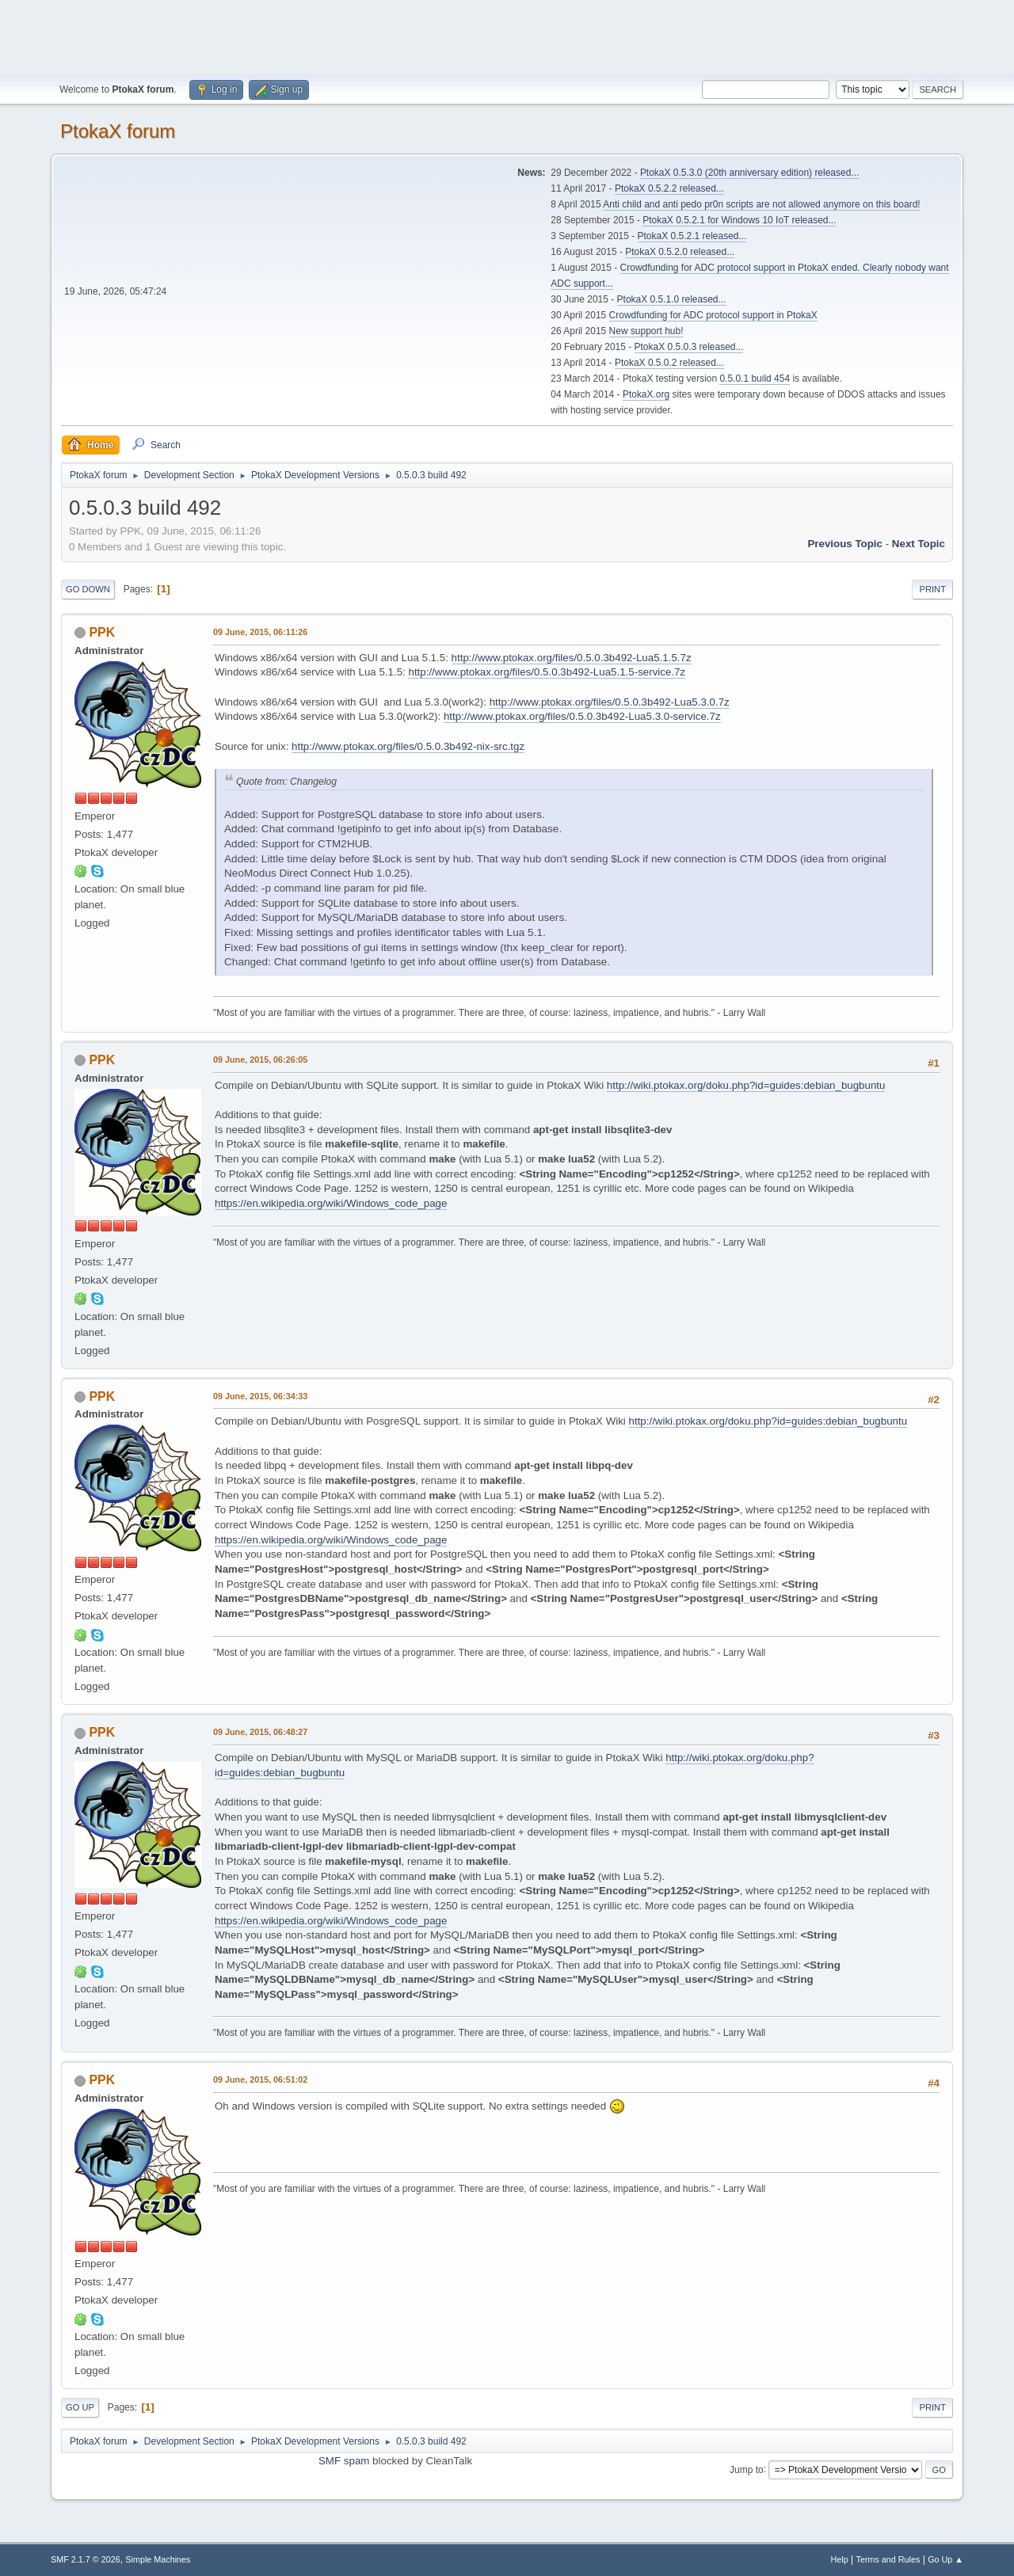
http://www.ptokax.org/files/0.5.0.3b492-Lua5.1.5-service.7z (546, 672)
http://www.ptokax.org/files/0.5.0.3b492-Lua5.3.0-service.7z (582, 716)
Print (932, 589)
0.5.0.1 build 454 (754, 378)
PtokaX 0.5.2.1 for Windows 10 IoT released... (739, 220)
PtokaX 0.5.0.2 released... (669, 362)
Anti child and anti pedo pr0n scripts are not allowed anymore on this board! (761, 204)
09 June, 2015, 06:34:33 (260, 1396)
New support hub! (646, 331)
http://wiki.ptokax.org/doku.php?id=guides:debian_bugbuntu (746, 1085)
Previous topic (844, 544)
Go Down (88, 589)
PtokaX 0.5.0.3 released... (689, 346)
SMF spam (343, 2461)
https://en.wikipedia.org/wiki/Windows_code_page (331, 1203)
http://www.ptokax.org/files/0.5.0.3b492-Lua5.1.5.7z (572, 658)
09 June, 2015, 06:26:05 (260, 1059)
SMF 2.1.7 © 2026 (85, 2559)
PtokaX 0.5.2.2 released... (669, 188)
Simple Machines (157, 2559)
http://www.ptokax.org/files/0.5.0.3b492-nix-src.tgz (408, 746)
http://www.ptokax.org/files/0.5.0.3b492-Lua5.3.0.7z (610, 702)
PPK (102, 632)
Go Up (80, 2407)
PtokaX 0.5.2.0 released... (679, 251)
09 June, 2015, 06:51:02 (260, 2079)
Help (839, 2559)
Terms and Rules (888, 2559)
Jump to (747, 2469)
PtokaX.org (646, 394)
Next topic (918, 544)
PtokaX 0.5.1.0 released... (671, 299)
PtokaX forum (117, 131)
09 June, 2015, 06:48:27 (260, 1732)
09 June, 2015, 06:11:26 (260, 632)
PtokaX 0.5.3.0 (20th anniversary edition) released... (749, 172)
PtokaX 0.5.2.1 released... (692, 236)
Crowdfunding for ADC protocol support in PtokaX (713, 315)
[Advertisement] (507, 35)
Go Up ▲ (945, 2559)
